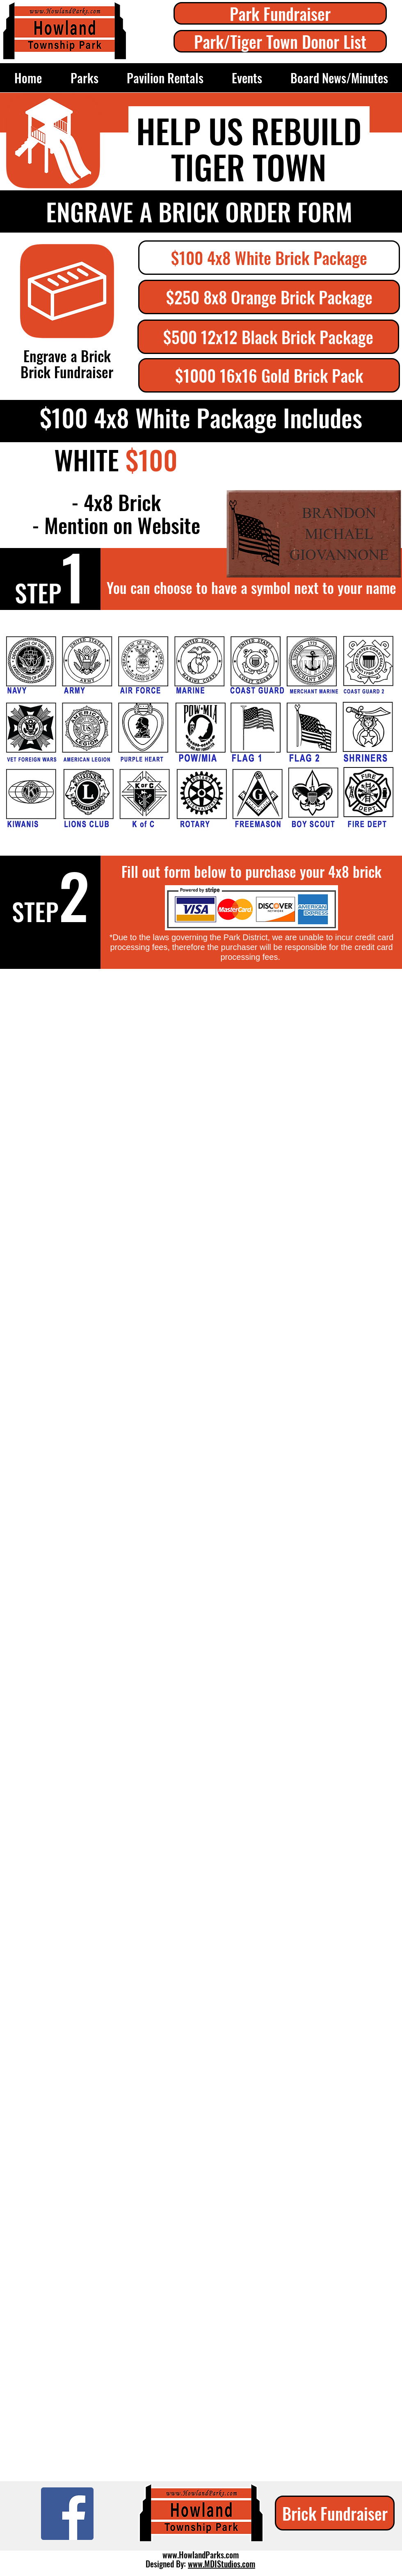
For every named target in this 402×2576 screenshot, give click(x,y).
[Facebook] (67, 2513)
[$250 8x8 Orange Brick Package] (269, 297)
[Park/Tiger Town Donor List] (280, 41)
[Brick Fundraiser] (335, 2513)
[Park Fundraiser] (280, 13)
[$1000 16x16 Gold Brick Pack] (269, 375)
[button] (269, 257)
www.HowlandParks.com (200, 2555)
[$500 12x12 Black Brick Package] (268, 337)
